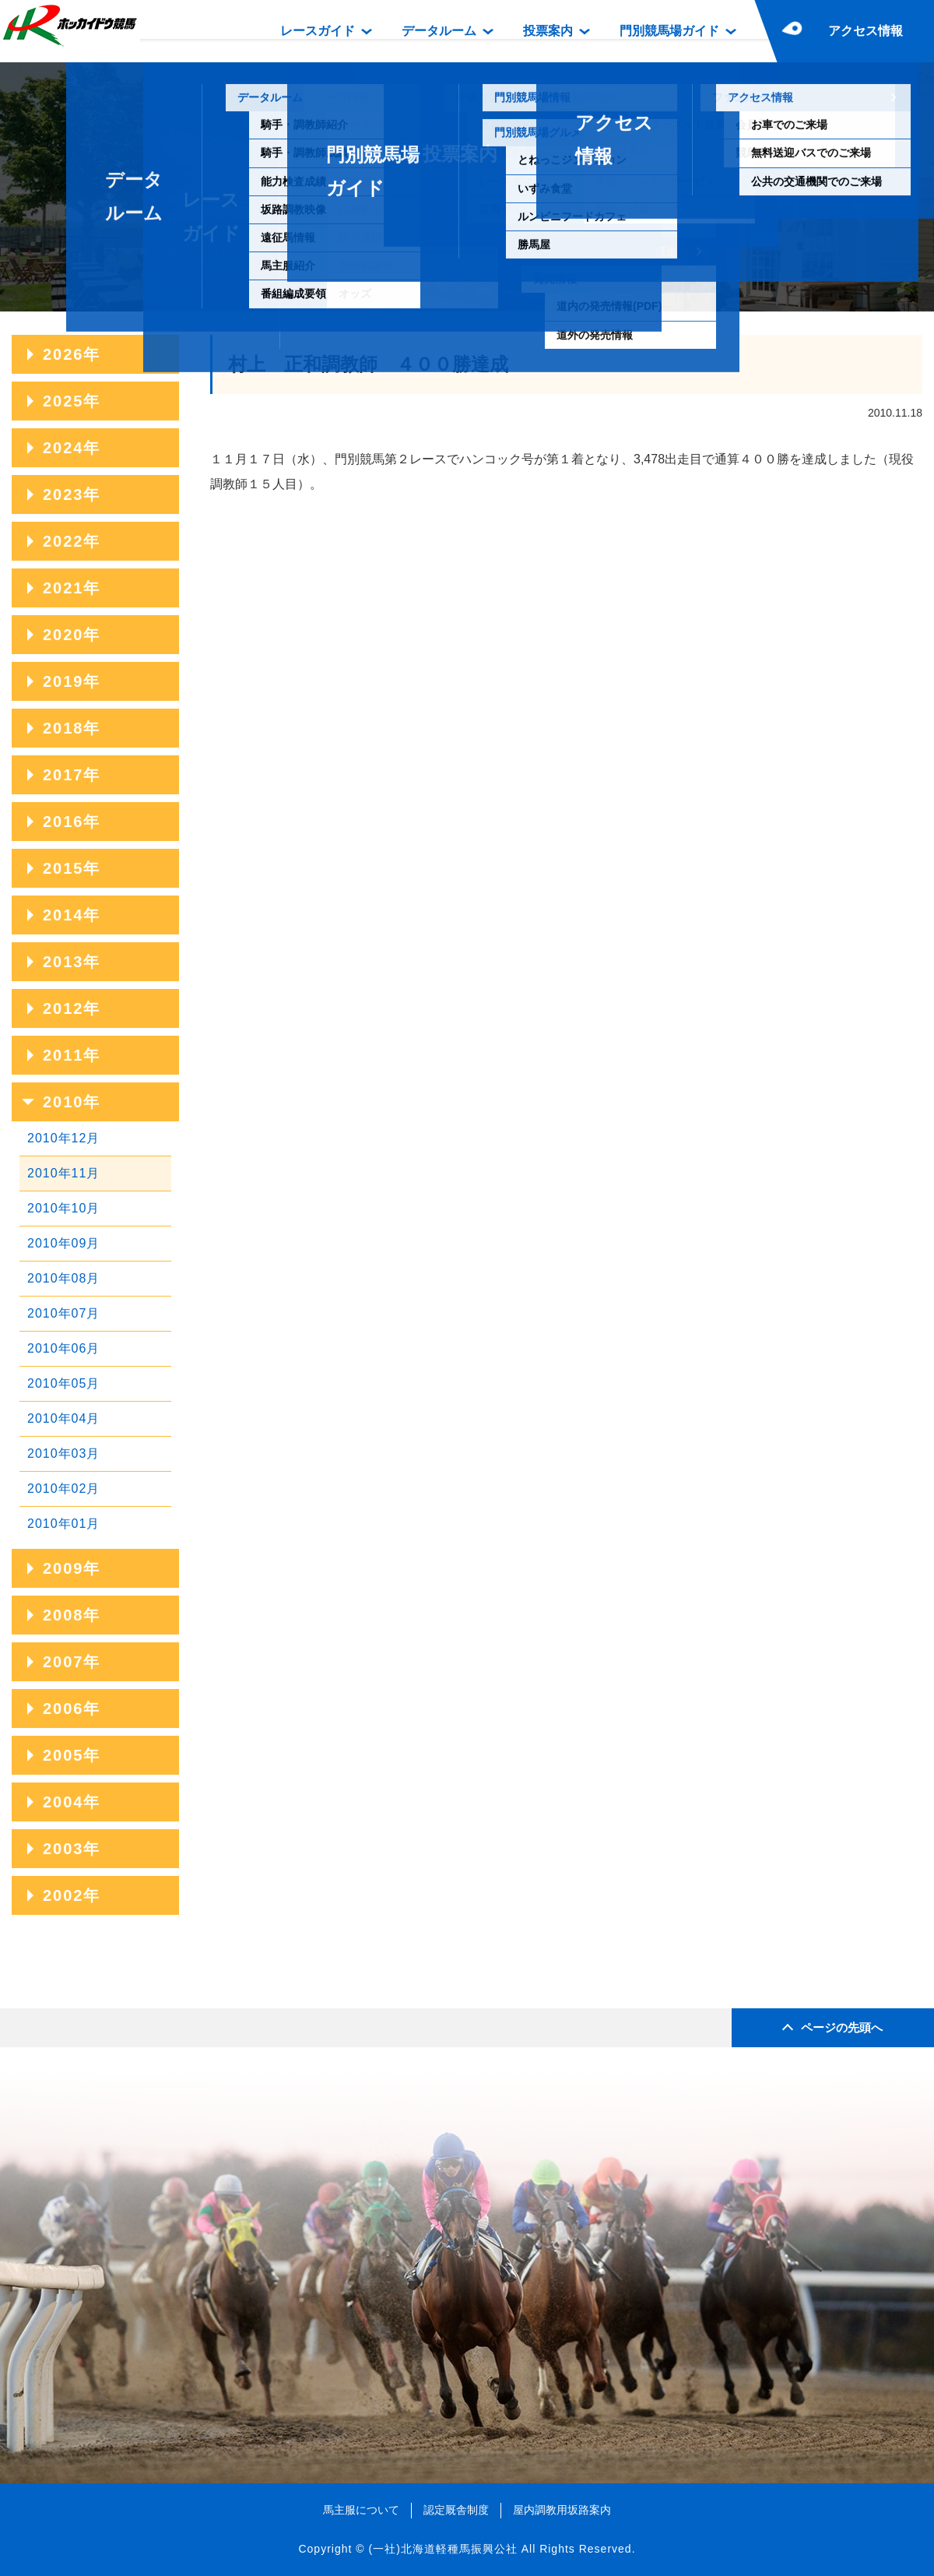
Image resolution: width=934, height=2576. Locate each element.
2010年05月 (63, 1383)
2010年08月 (63, 1278)
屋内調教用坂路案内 (562, 2510)
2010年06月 (63, 1348)
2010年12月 (63, 1138)
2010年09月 (63, 1243)
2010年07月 (63, 1313)
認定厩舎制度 (456, 2510)
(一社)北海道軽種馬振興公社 (442, 2549)
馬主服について (361, 2510)
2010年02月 (63, 1488)
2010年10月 (63, 1208)
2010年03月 (63, 1453)
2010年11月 (63, 1173)
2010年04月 (63, 1418)
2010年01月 (63, 1523)
